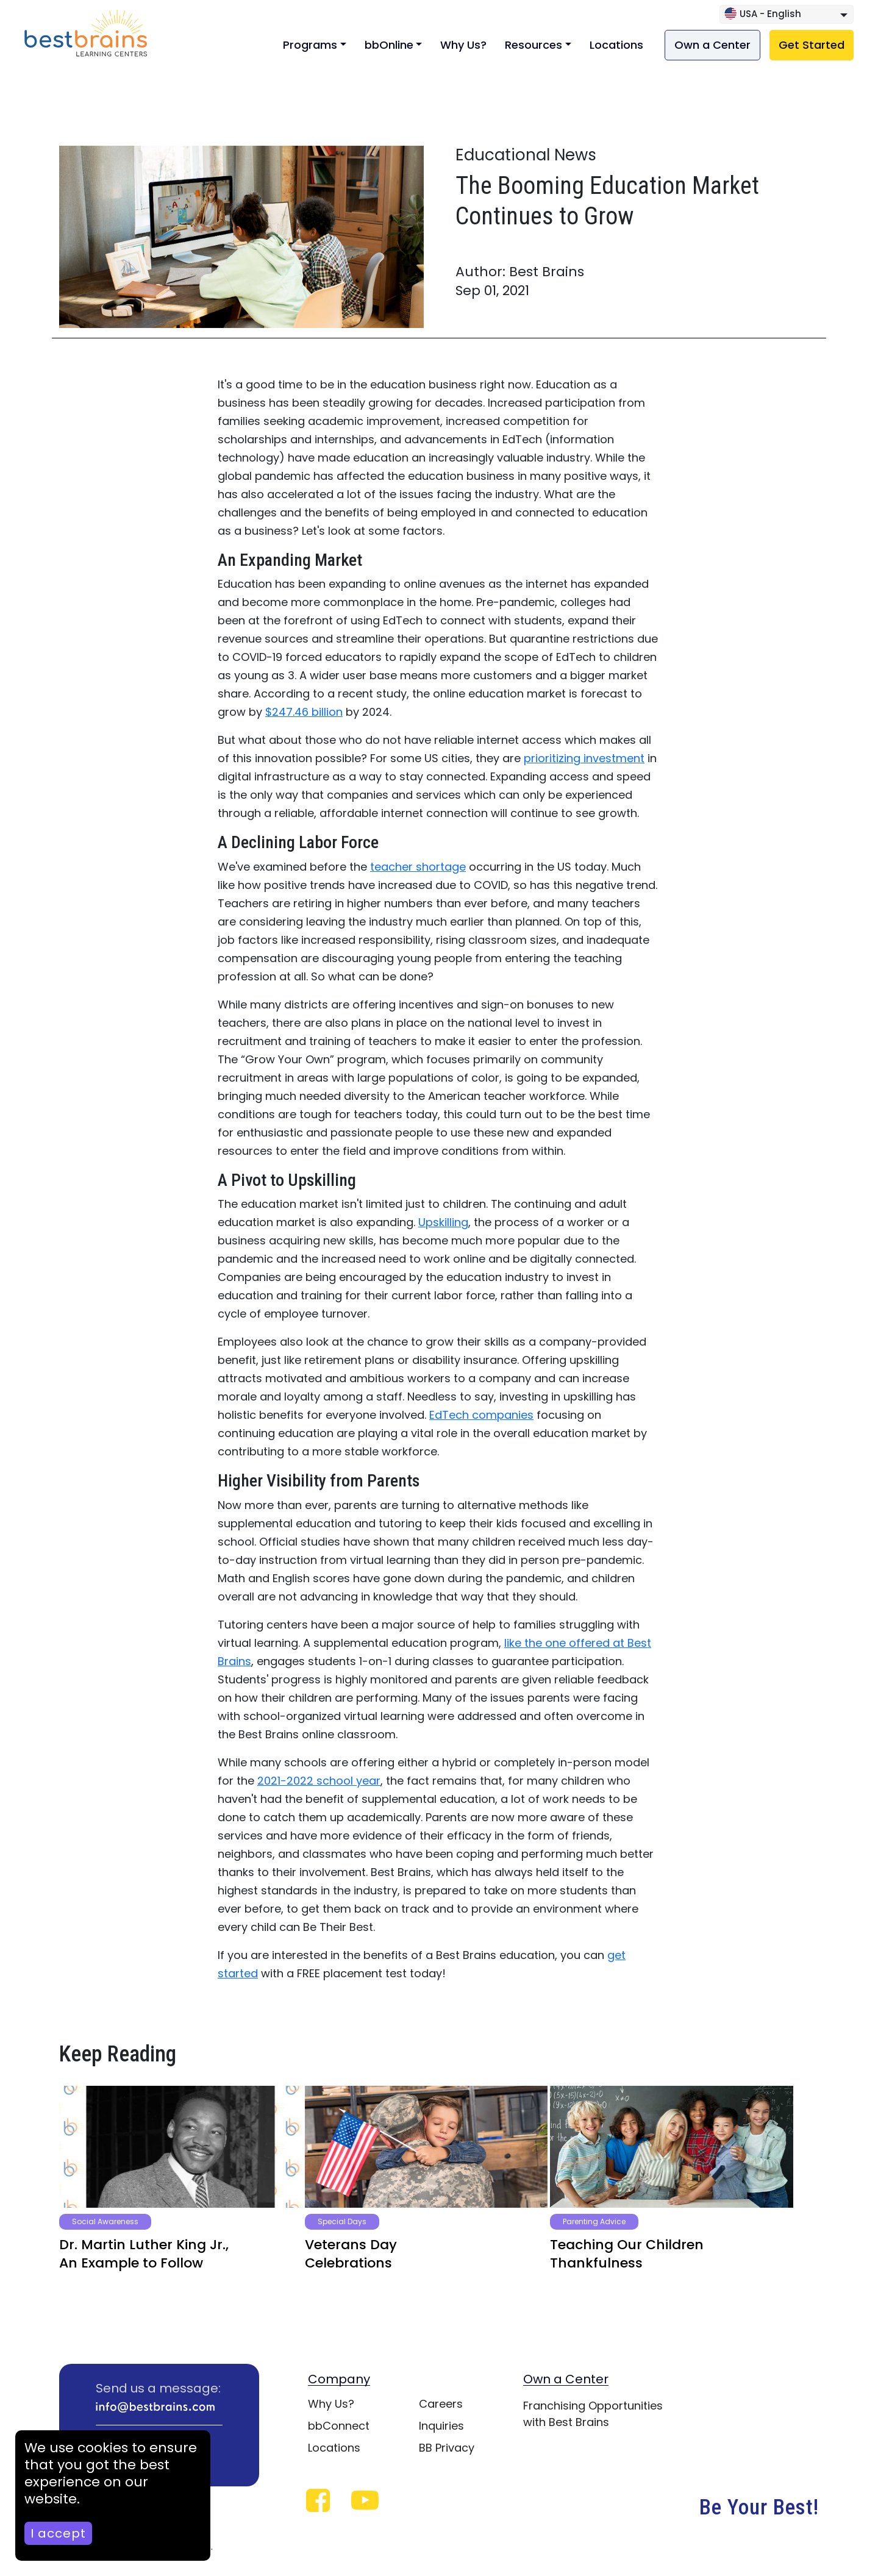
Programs (310, 44)
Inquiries (441, 2425)
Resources (533, 44)
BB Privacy (446, 2447)
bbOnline (389, 44)
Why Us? (463, 44)
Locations (616, 44)
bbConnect (338, 2425)
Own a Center (712, 44)
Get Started (811, 44)
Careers (441, 2403)
